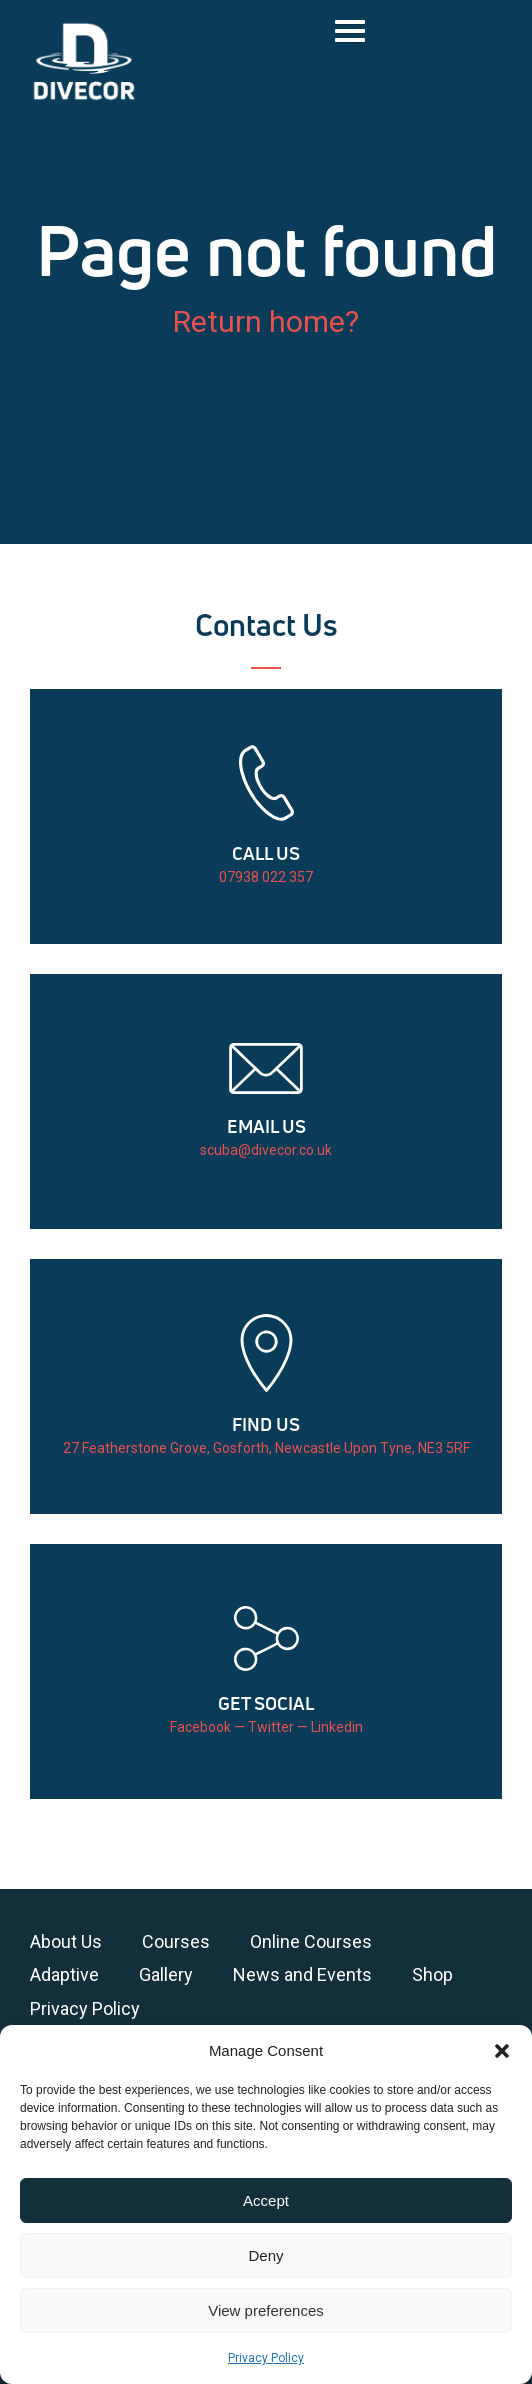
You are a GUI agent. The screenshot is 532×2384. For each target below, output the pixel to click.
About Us (66, 1941)
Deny (265, 2255)
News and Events (302, 1974)
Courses (176, 1941)
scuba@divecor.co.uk (266, 1150)
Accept (266, 2200)
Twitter (271, 1727)
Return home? (266, 321)
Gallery (166, 1974)
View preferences (266, 2310)
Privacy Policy (266, 2358)
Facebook (200, 1727)
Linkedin (337, 1727)
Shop (432, 1974)
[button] (502, 2051)
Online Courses (311, 1941)
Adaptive (64, 1974)
